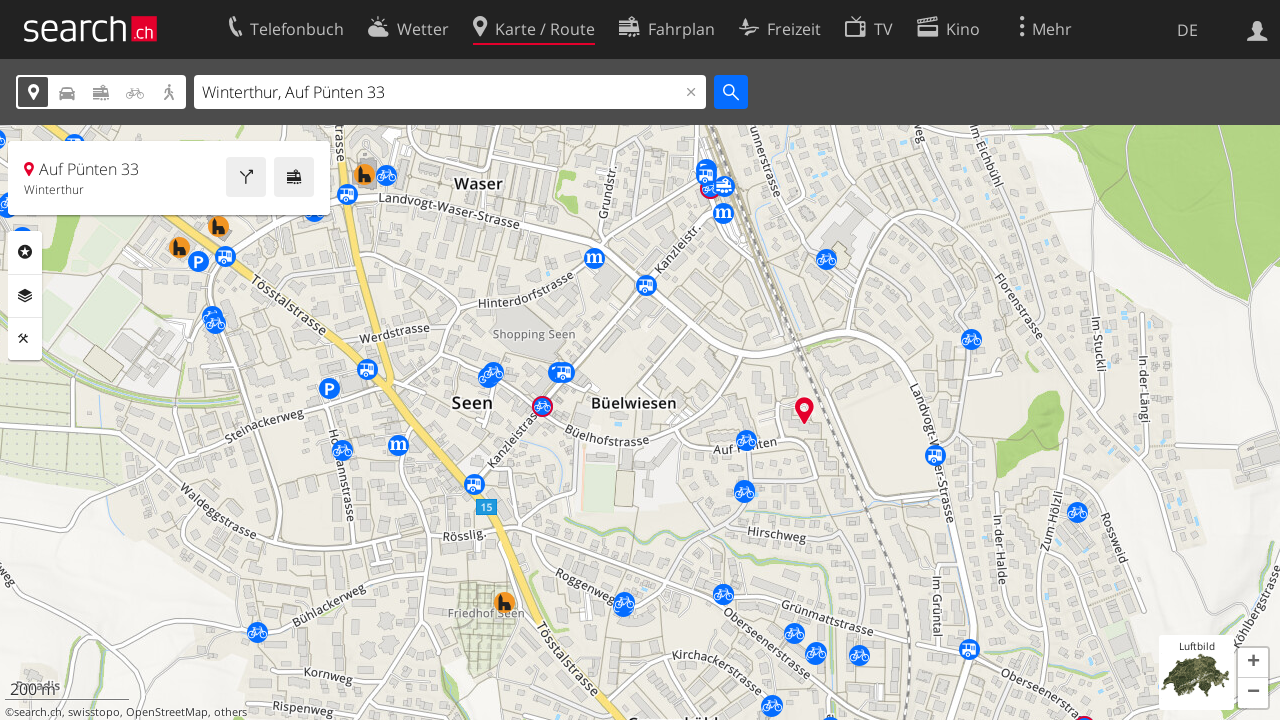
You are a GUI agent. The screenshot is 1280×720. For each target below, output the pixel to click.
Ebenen (25, 296)
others (230, 712)
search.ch (38, 712)
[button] (1253, 663)
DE (1187, 30)
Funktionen (25, 339)
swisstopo (94, 712)
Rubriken (25, 252)
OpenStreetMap (167, 712)
